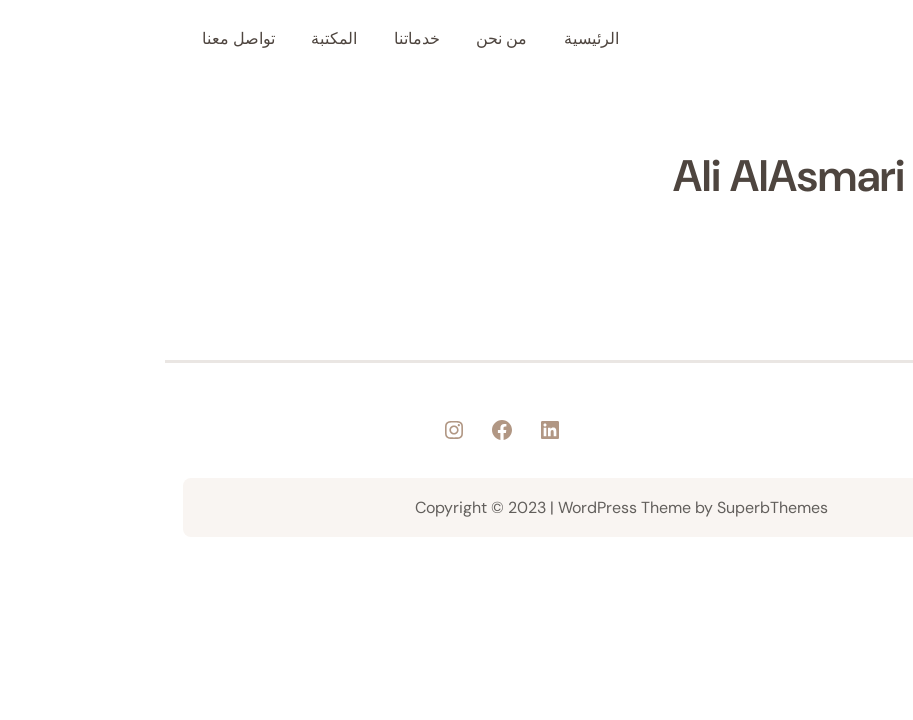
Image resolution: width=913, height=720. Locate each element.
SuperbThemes (607, 507)
